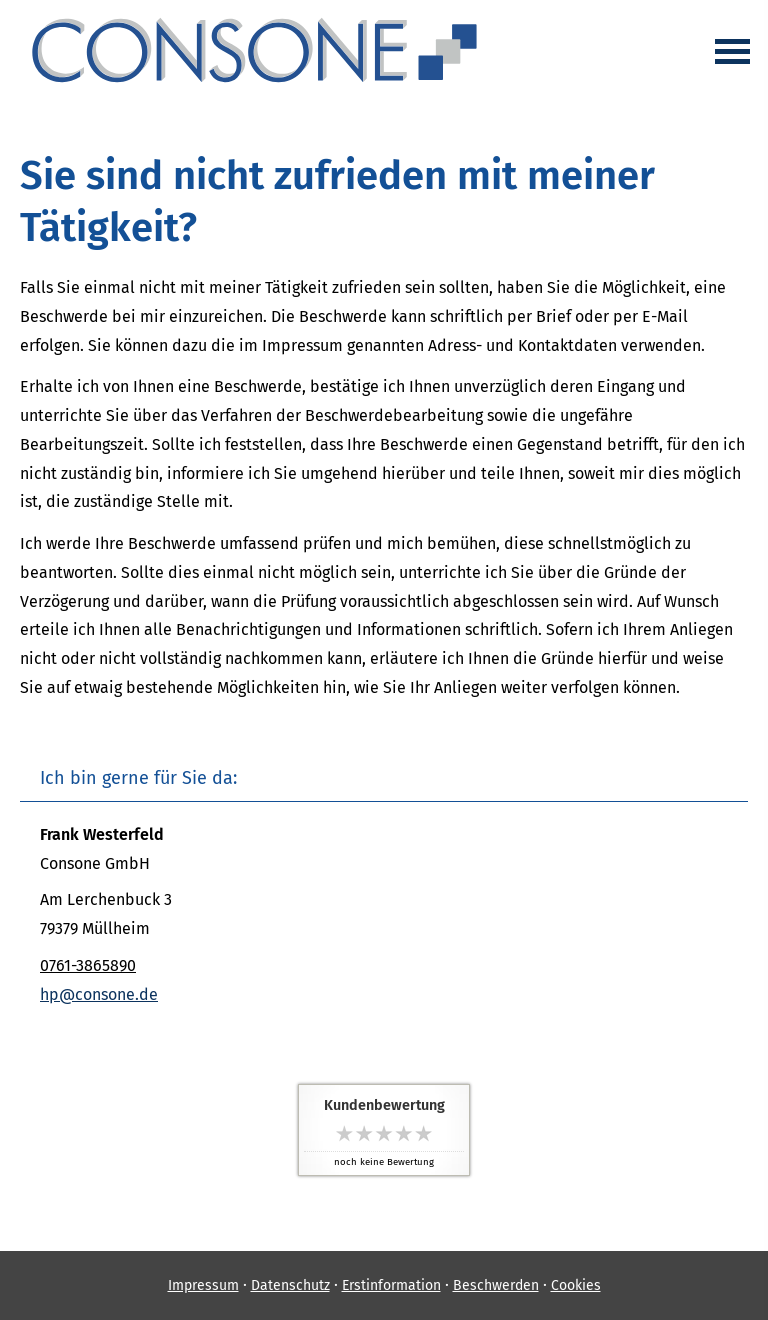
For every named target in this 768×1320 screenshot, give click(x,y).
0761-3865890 (88, 965)
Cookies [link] (576, 1285)
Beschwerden (496, 1285)
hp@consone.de (99, 994)
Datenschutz (290, 1285)
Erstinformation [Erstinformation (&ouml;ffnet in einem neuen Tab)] (391, 1285)
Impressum (203, 1285)
